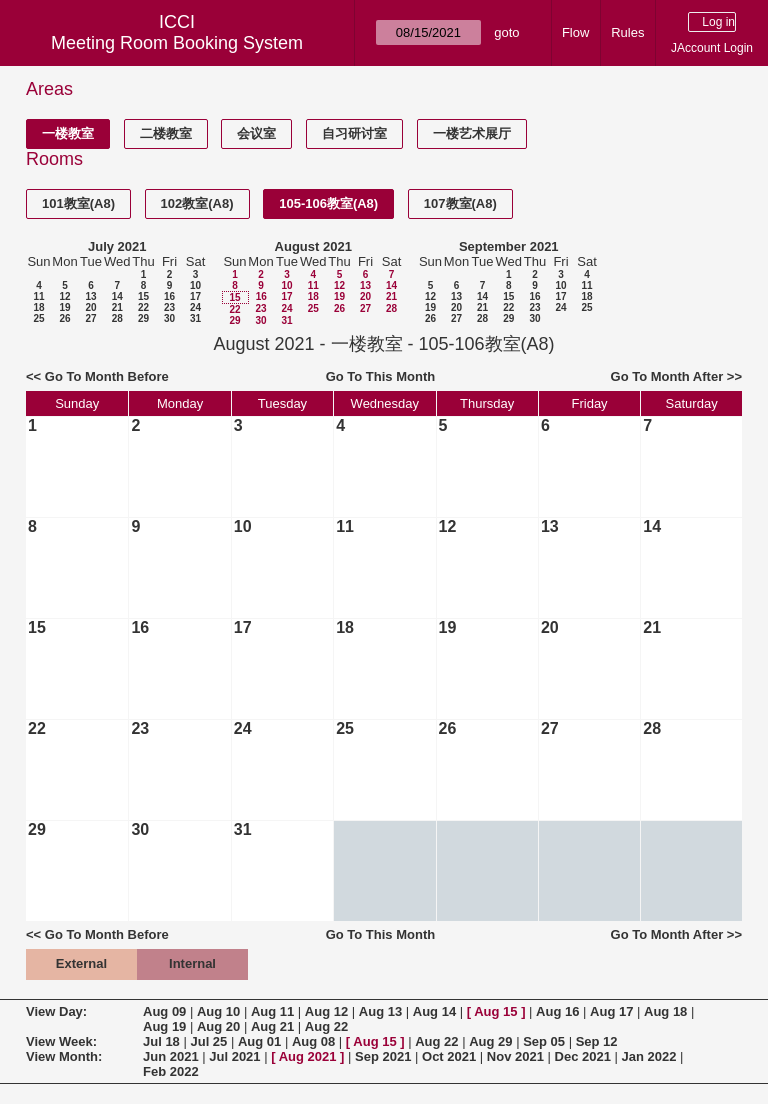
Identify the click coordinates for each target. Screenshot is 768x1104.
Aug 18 (665, 1011)
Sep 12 (597, 1041)
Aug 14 (434, 1011)
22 (143, 307)
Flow (575, 32)
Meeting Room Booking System (177, 43)
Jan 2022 (649, 1056)
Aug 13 (380, 1011)
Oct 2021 (449, 1056)
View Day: (56, 1011)
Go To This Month (381, 376)
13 (90, 296)
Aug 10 (218, 1011)
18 (38, 307)
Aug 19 (164, 1026)
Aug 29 (490, 1041)
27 (90, 318)
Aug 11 (272, 1011)
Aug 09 (164, 1011)
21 (117, 307)
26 (64, 318)
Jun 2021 (171, 1056)
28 (117, 318)
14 (117, 296)
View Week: (61, 1041)
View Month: (64, 1056)
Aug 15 (495, 1011)
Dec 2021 (583, 1056)
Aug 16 (557, 1011)
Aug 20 (218, 1026)
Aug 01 (259, 1041)
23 (169, 307)
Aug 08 (313, 1041)
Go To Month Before (107, 376)
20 (90, 307)
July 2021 (117, 246)
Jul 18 (161, 1041)
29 (143, 318)
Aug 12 (326, 1011)
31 (195, 318)
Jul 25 (208, 1041)
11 (38, 296)
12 (64, 296)
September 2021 (509, 246)
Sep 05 (544, 1041)
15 (143, 296)
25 (38, 318)
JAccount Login (712, 48)
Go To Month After (667, 376)
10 (195, 285)
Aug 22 (326, 1026)
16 (169, 296)
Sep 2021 (383, 1056)
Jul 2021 (234, 1056)
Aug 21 (272, 1026)
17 (195, 296)
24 (195, 307)
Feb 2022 (171, 1071)
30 (169, 318)
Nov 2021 (515, 1056)
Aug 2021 (308, 1056)
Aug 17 (611, 1011)
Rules (627, 32)
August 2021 (313, 246)
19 (64, 307)
